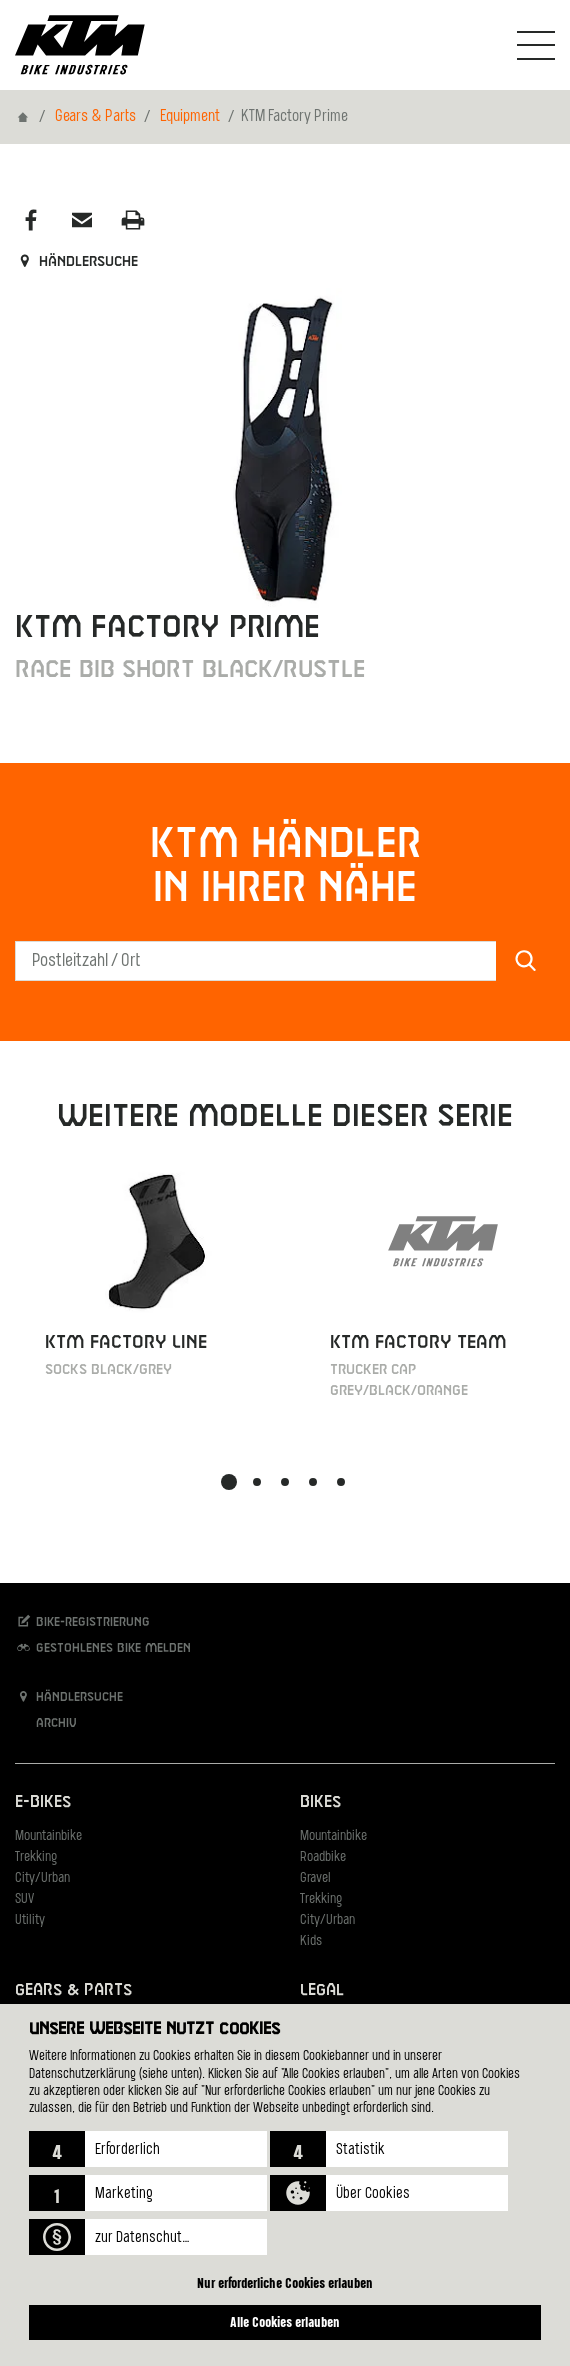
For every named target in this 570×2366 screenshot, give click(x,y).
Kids (311, 1941)
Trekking (36, 1857)
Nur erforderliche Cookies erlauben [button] (285, 2282)
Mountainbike (48, 1836)
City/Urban (42, 1878)
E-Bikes (43, 1802)
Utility (30, 1920)
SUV (24, 1899)
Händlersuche (76, 262)
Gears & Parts (95, 117)
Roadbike (323, 1857)
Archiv (46, 1722)
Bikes (320, 1802)
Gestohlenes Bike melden (103, 1647)
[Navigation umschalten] (536, 45)
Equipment (190, 117)
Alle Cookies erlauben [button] (285, 2321)
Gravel (315, 1878)
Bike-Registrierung (82, 1621)
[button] (148, 2149)
